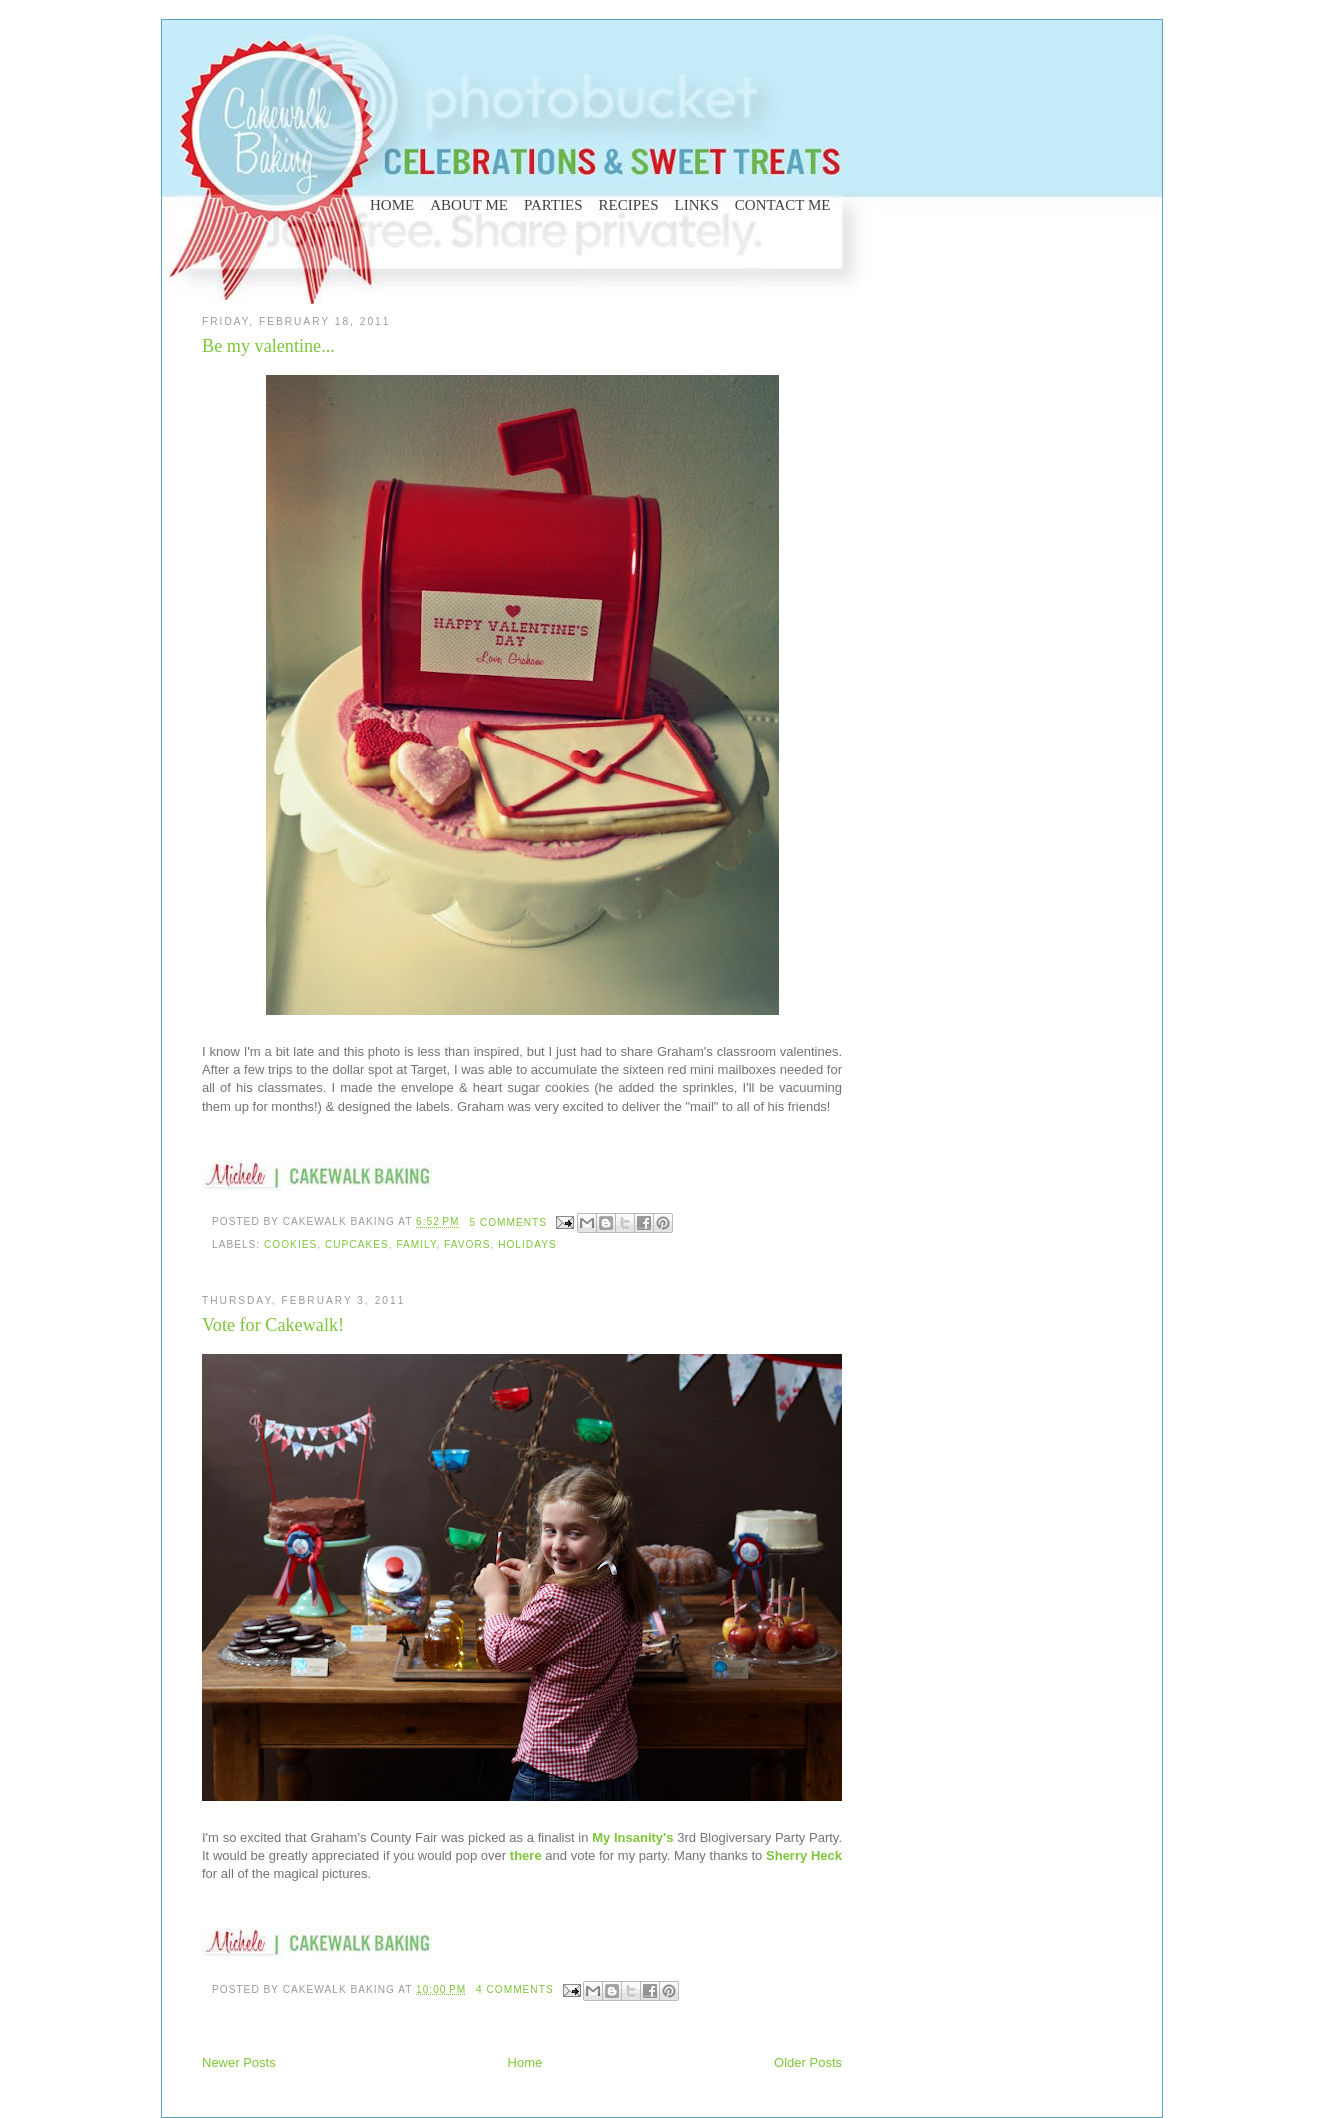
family (416, 1244)
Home (525, 2062)
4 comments (515, 1989)
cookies (290, 1244)
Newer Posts (239, 2062)
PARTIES (553, 205)
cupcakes (357, 1244)
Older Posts (808, 2062)
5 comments (508, 1222)
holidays (527, 1244)
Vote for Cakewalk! (273, 1325)
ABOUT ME (469, 205)
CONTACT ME (783, 205)
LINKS (697, 205)
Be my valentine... (268, 346)
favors (467, 1244)
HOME (392, 205)
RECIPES (629, 205)
